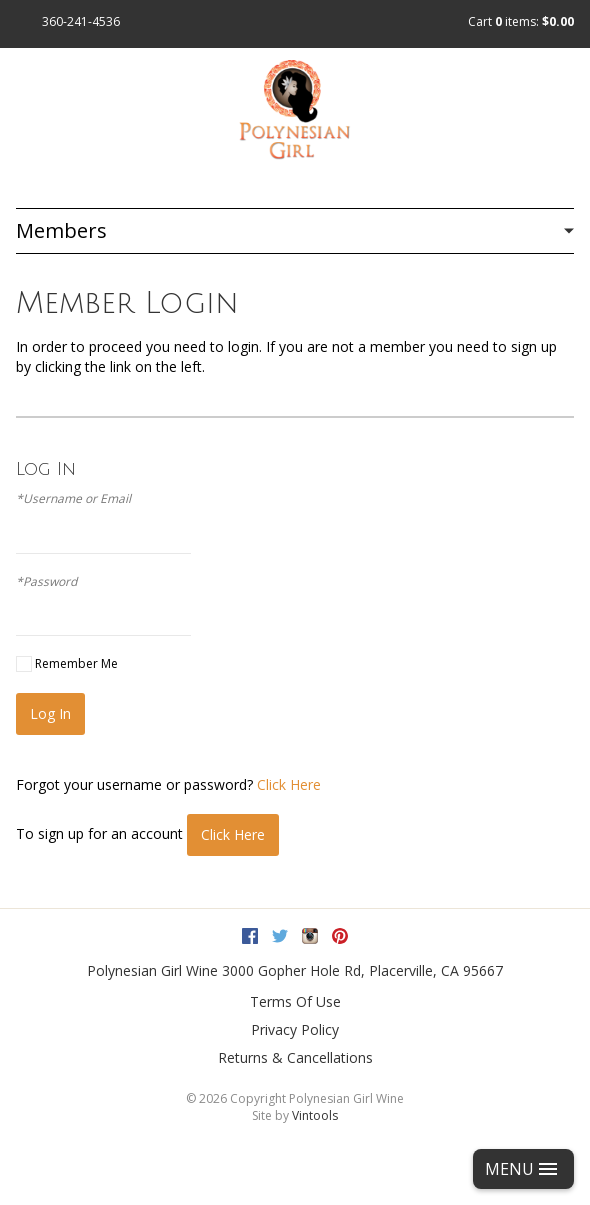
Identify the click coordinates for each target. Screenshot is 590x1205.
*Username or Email (73, 499)
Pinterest (340, 936)
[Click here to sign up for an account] (233, 835)
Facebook (250, 936)
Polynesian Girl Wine (152, 970)
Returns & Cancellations (295, 1057)
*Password (46, 582)
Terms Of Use (295, 1001)
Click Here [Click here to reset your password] (289, 784)
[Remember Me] (24, 664)
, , (362, 970)
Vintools (315, 1115)
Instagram (310, 936)
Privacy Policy (295, 1029)
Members (61, 230)
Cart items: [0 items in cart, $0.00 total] (521, 21)
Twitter (280, 936)
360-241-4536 (81, 21)
